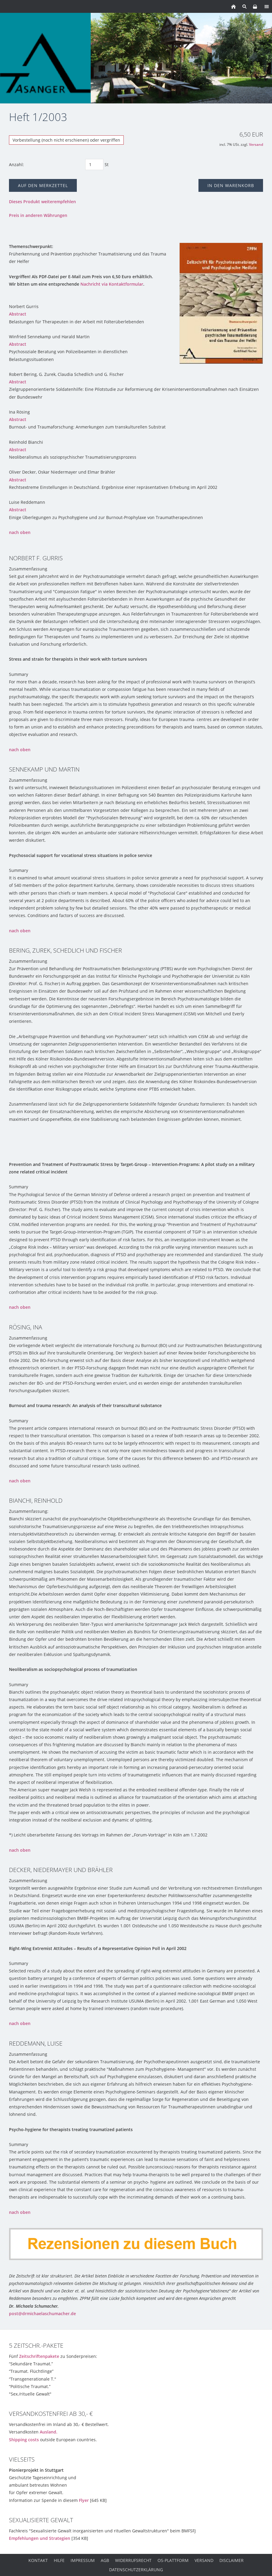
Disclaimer (231, 2560)
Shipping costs (24, 2439)
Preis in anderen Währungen (38, 215)
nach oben (19, 532)
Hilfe (59, 2560)
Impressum (83, 2560)
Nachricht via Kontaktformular (111, 284)
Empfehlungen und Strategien (39, 2538)
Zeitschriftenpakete (39, 2356)
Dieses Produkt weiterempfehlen (42, 201)
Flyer (84, 2500)
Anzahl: (16, 164)
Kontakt (38, 2560)
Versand (256, 144)
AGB (105, 2560)
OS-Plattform (173, 2560)
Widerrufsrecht (133, 2560)
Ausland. (48, 2432)
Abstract (17, 314)
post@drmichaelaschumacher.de (42, 2313)
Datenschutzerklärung (136, 2569)
